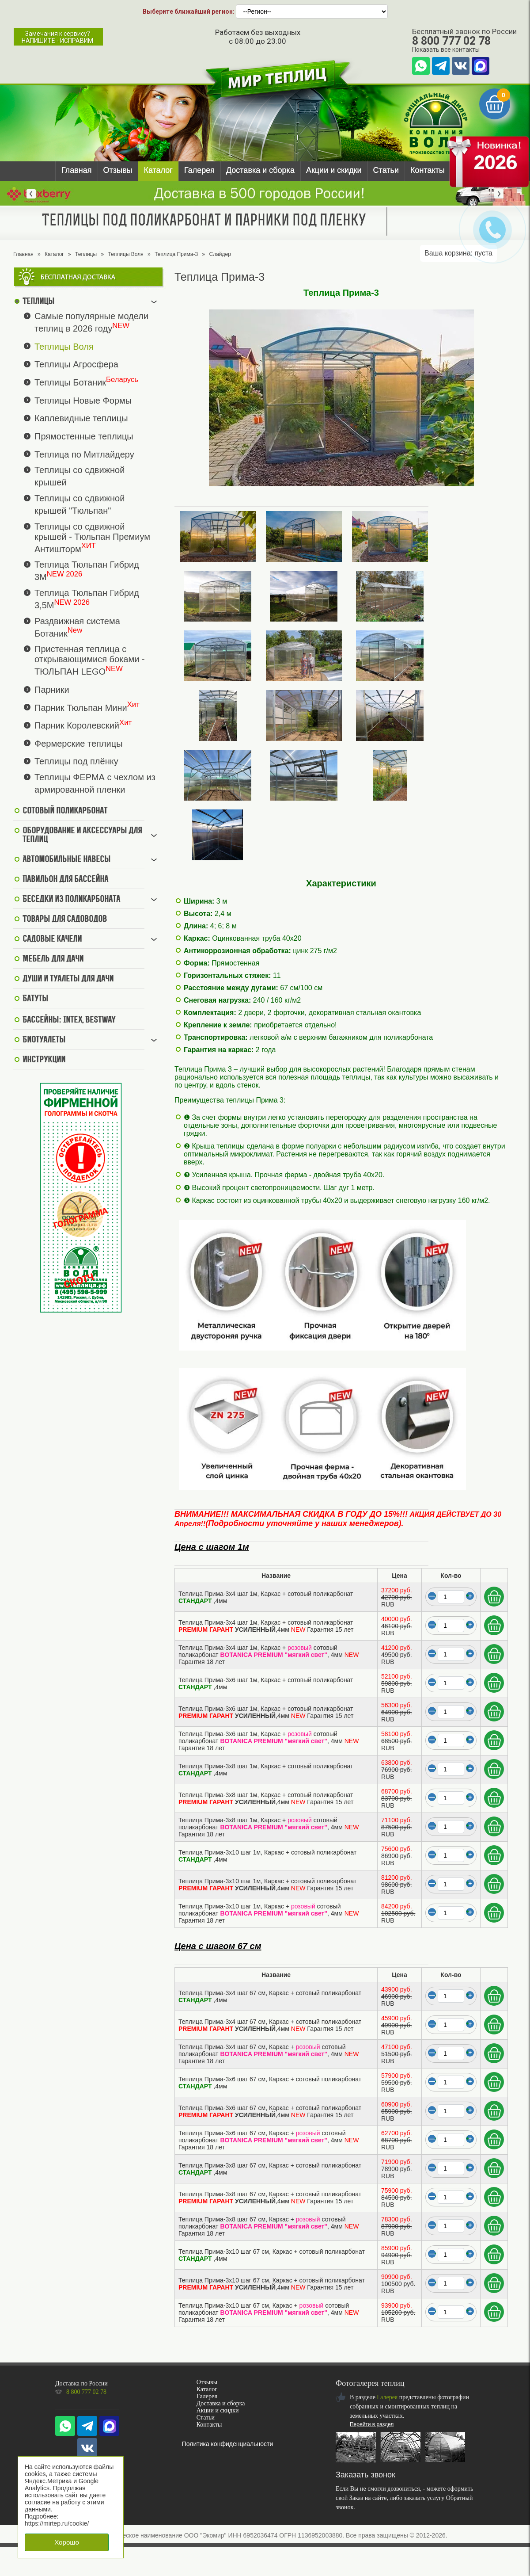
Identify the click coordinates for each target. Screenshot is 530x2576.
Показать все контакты (446, 49)
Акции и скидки (334, 170)
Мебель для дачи (53, 959)
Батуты (35, 999)
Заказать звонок (365, 2474)
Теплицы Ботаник (70, 382)
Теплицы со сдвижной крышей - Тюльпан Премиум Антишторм (92, 538)
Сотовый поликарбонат (65, 811)
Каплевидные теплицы (81, 418)
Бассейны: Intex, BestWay (69, 1020)
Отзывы (117, 170)
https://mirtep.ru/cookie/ (57, 2523)
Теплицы (86, 254)
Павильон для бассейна (65, 879)
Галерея (199, 170)
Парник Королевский (76, 725)
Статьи (386, 170)
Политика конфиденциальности (227, 2443)
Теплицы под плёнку (76, 761)
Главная (76, 170)
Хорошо (66, 2542)
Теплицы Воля (125, 254)
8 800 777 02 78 (451, 40)
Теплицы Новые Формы (83, 400)
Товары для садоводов (65, 919)
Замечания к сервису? (57, 37)
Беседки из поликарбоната (71, 899)
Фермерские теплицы (78, 743)
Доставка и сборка (260, 170)
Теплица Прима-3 (176, 254)
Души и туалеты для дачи (68, 979)
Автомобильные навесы (66, 859)
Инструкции (44, 1060)
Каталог (158, 170)
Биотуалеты (44, 1040)
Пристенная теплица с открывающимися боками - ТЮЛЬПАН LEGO (89, 660)
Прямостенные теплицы (83, 436)
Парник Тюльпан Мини (80, 707)
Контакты (427, 170)
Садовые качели (52, 939)
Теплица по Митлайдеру (84, 454)
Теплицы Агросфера (76, 364)
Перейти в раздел (372, 2424)
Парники (51, 690)
